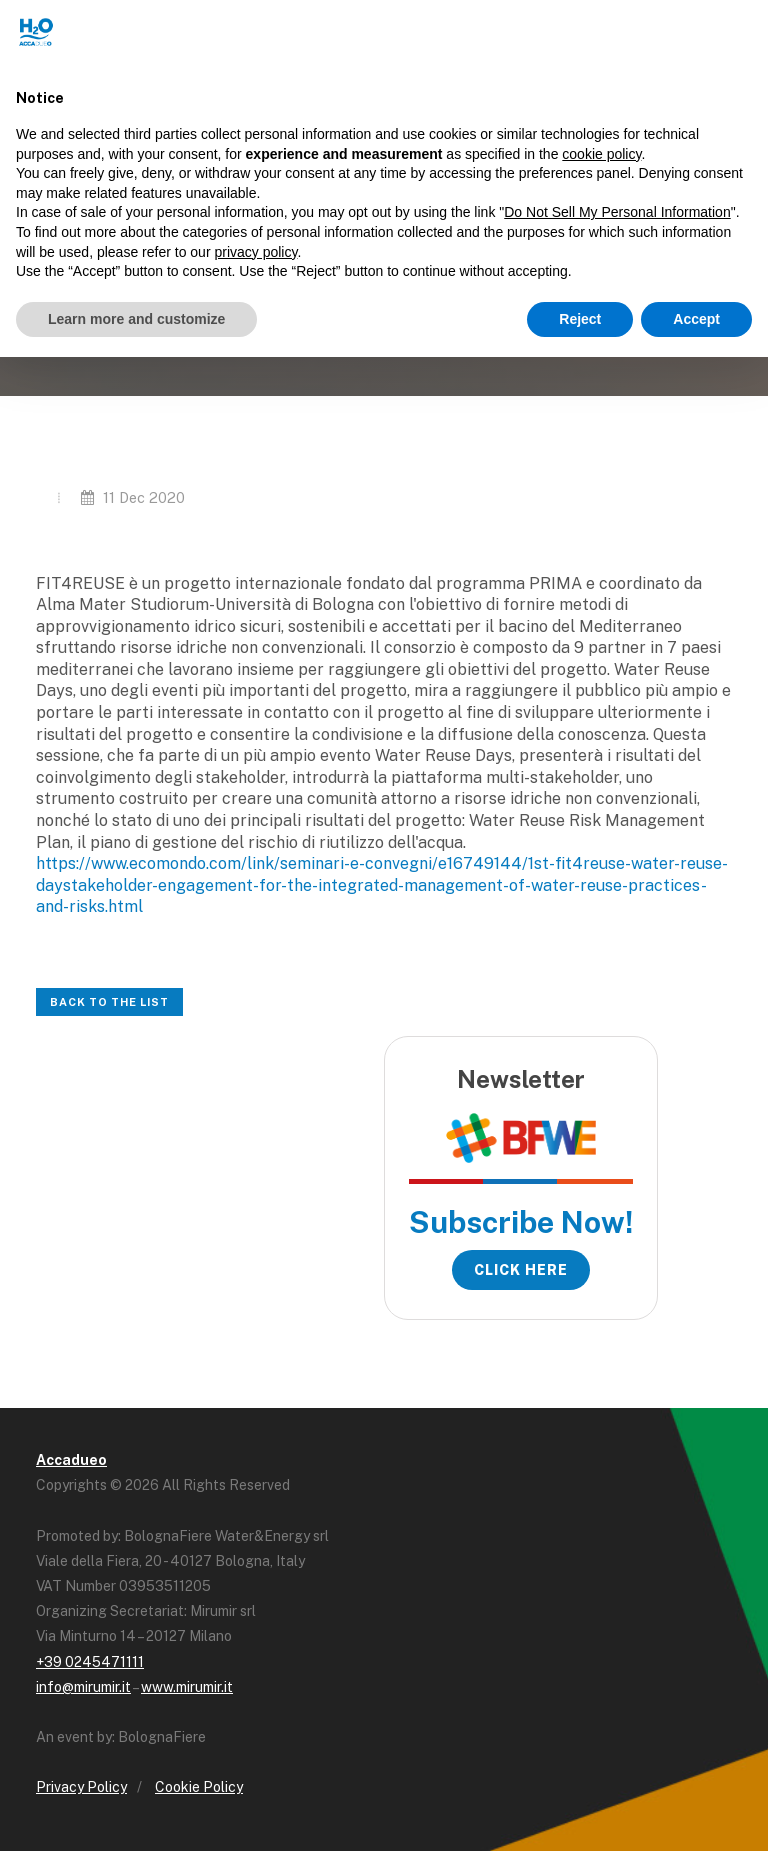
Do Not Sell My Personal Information (617, 212)
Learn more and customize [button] (136, 319)
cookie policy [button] (601, 154)
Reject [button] (580, 319)
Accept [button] (696, 319)
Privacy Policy (81, 1787)
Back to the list (109, 1002)
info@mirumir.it (83, 1687)
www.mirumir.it (187, 1687)
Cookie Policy (199, 1787)
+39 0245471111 (90, 1662)
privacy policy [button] (255, 252)
